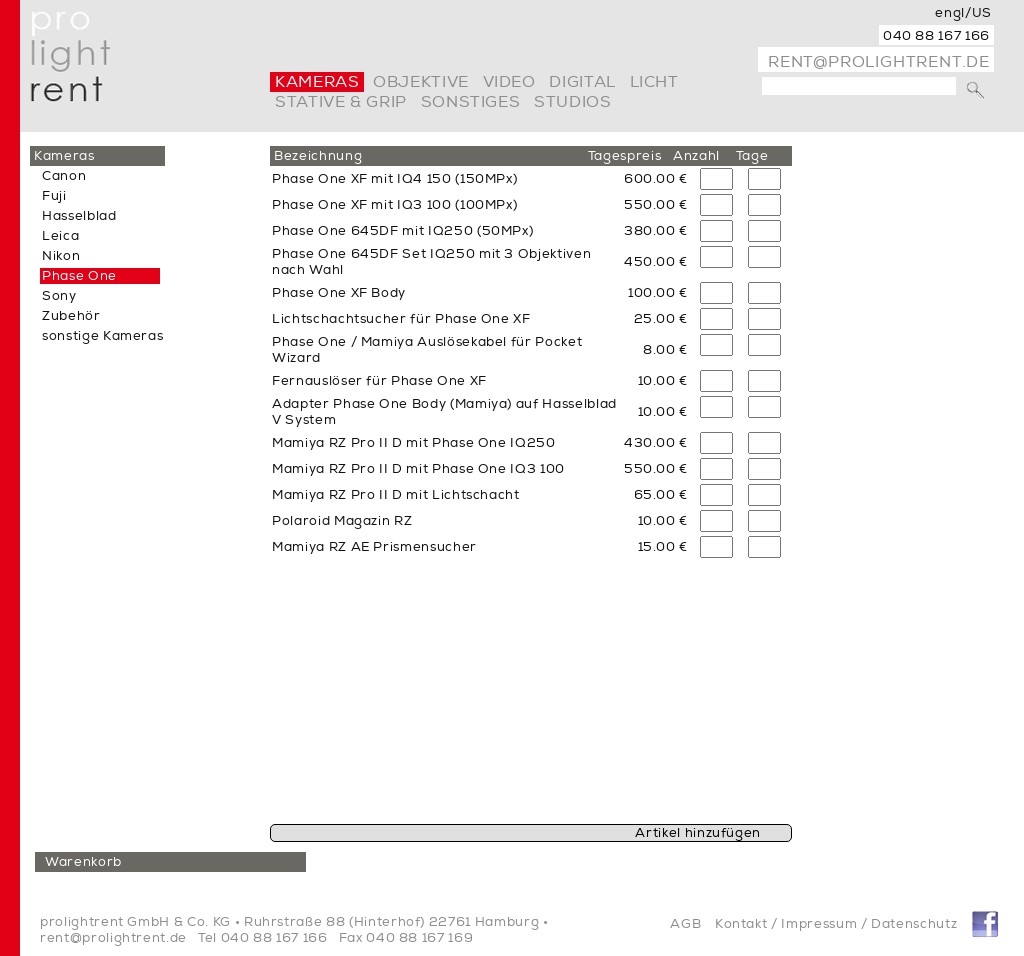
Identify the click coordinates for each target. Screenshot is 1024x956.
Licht (654, 82)
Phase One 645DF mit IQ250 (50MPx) (402, 231)
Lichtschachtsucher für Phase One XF (401, 319)
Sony (59, 296)
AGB (685, 924)
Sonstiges (471, 102)
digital (582, 82)
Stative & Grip (341, 102)
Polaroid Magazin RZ (342, 521)
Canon (64, 176)
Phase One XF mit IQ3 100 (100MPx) (394, 205)
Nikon (61, 256)
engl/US (963, 13)
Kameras (317, 82)
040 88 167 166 (936, 36)
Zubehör (71, 316)
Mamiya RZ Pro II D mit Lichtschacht (396, 495)
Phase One (79, 276)
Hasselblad (79, 216)
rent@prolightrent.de (879, 62)
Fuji (54, 196)
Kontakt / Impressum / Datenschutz (836, 924)
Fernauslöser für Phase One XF (379, 381)
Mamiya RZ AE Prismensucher (374, 547)
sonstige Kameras (102, 336)
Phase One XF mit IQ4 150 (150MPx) (394, 179)
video (509, 82)
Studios (572, 102)
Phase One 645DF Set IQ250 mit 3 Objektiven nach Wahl (431, 262)
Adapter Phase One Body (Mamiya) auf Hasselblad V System (444, 412)
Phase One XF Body (339, 293)
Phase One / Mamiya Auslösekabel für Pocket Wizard (427, 350)
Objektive (421, 82)
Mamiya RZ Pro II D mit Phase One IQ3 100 (418, 469)
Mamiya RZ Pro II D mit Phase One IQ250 (414, 443)
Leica (60, 236)
